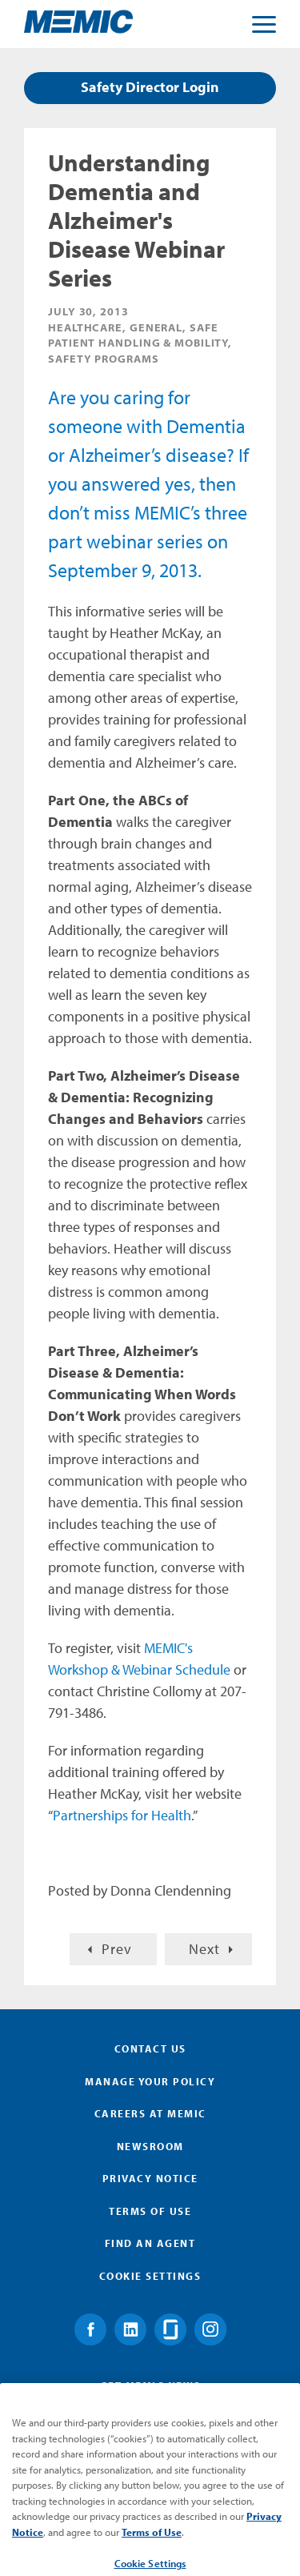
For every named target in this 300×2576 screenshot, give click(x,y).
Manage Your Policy (150, 2081)
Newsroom (150, 2146)
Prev (117, 1949)
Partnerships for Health (122, 1815)
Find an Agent (150, 2243)
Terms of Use (150, 2211)
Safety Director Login (150, 87)
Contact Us (150, 2048)
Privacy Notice (150, 2178)
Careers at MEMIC (150, 2113)
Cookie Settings (150, 2275)
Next (204, 1949)
